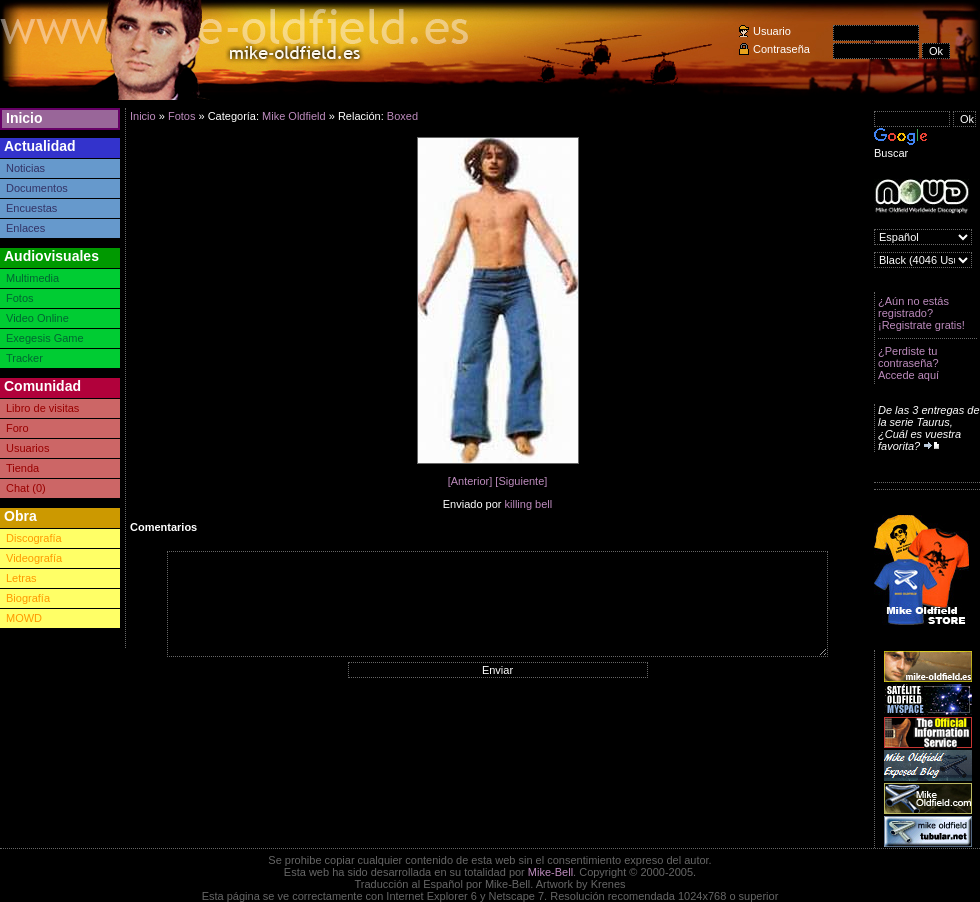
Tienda (22, 468)
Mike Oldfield (294, 116)
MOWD (24, 618)
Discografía (34, 538)
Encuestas (31, 208)
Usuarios (27, 448)
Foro (17, 428)
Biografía (28, 598)
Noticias (25, 168)
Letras (21, 578)
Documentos (37, 188)
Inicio (24, 118)
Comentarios (163, 527)
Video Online (37, 318)
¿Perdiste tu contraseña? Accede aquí (908, 363)
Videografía (34, 558)
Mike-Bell (550, 872)
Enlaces (25, 228)
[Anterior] (470, 481)
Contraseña (781, 49)
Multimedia (32, 278)
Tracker (24, 358)
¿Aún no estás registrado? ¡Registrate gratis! (921, 313)
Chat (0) (26, 488)
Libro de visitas (42, 408)
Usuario (772, 31)
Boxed (402, 116)
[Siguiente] (521, 481)
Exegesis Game (45, 338)
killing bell (529, 504)
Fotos (20, 298)
